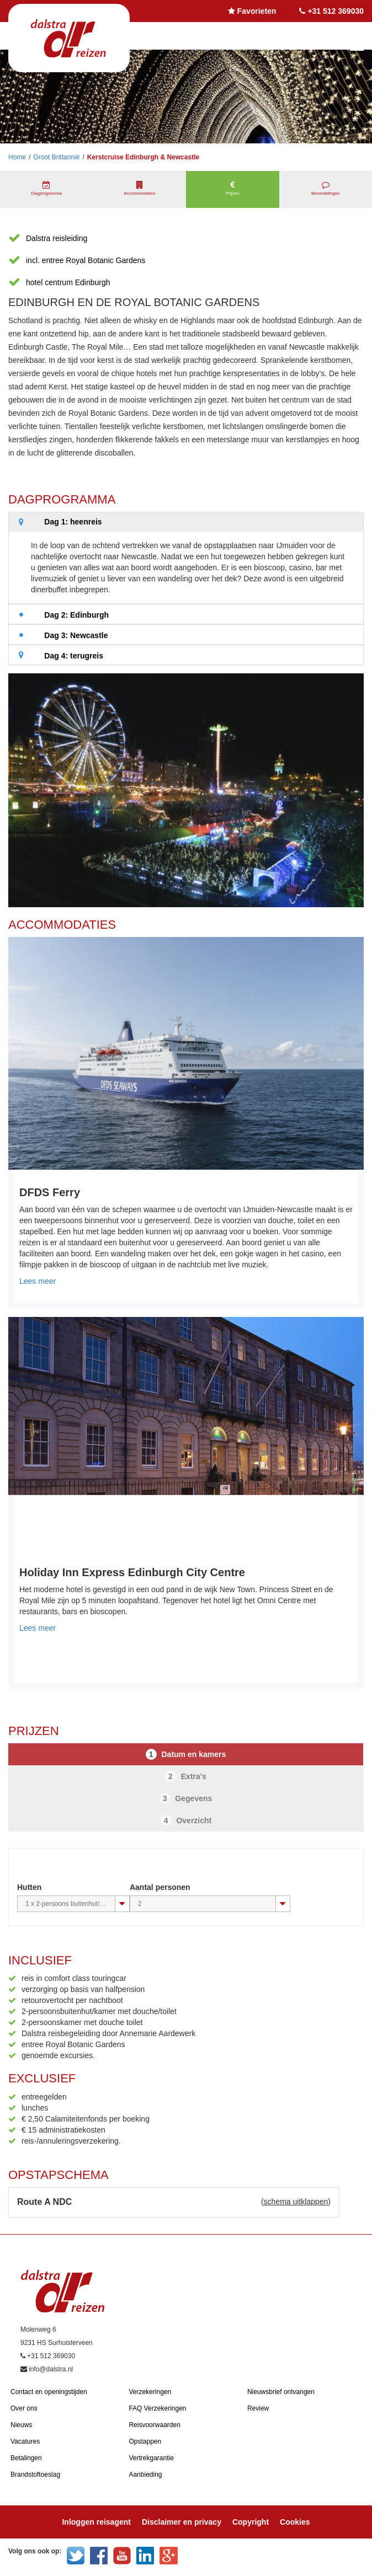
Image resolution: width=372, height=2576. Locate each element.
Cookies (295, 2522)
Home (17, 157)
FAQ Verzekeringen (157, 2408)
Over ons (24, 2408)
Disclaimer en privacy (181, 2522)
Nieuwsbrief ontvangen (281, 2392)
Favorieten (257, 11)
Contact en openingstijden (48, 2392)
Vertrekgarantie (151, 2458)
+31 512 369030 (335, 11)
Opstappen (145, 2441)
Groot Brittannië (56, 157)
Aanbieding (145, 2474)
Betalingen (26, 2458)
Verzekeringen (150, 2392)
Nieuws (21, 2425)
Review (258, 2408)
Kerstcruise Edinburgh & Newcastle (143, 157)
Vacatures (25, 2441)
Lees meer (37, 1281)
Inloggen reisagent (96, 2522)
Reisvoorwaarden (154, 2425)
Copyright (250, 2522)
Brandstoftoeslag (35, 2474)
